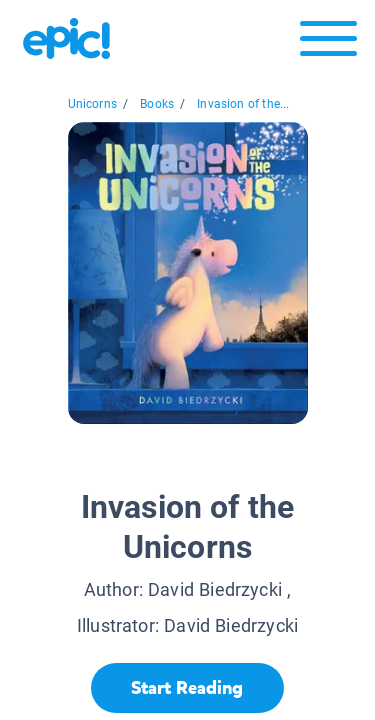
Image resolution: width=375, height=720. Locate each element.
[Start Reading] (187, 688)
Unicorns (92, 104)
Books (157, 104)
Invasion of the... (243, 104)
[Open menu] (328, 43)
